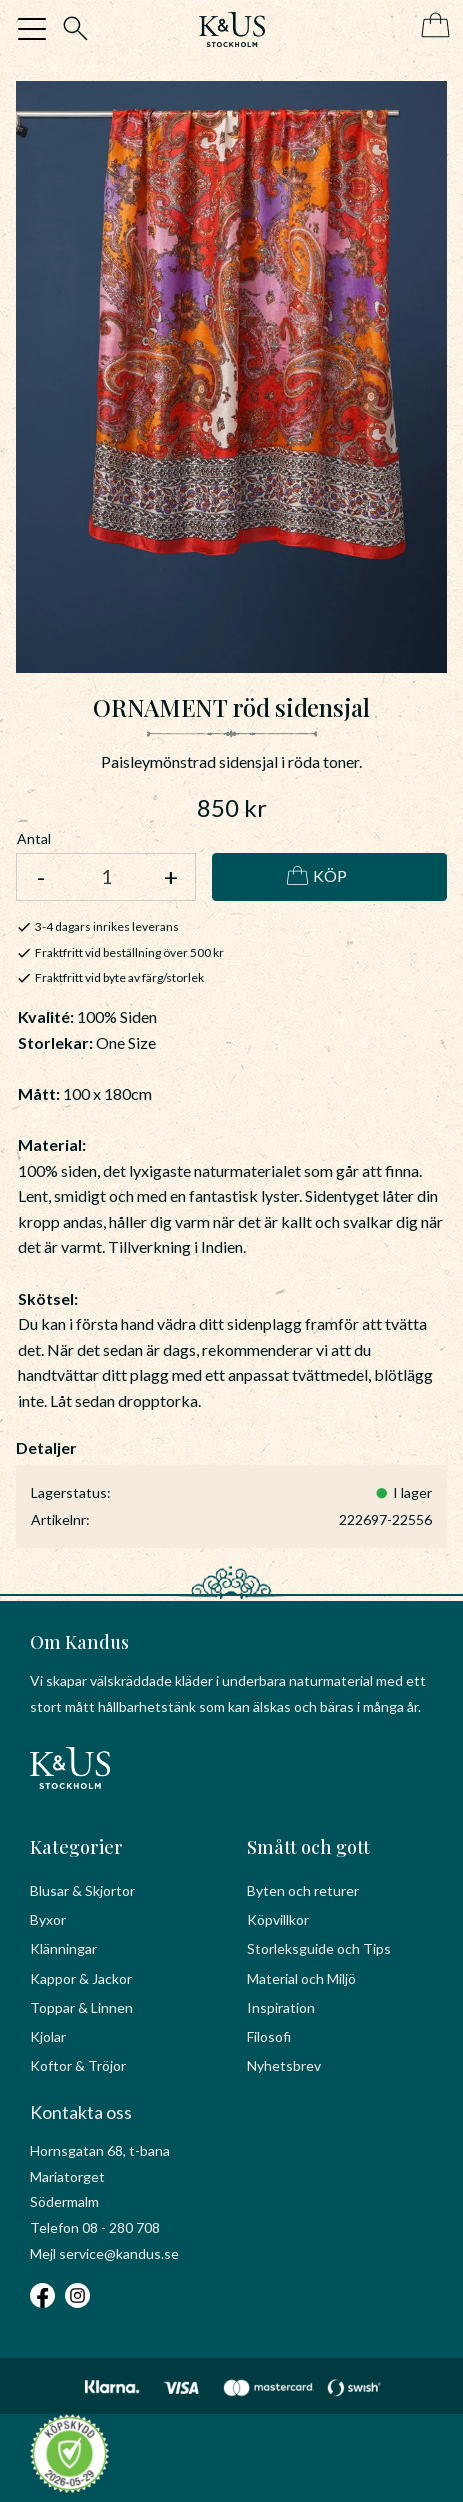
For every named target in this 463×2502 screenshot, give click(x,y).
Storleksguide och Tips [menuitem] (319, 1948)
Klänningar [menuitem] (63, 1948)
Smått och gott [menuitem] (308, 1847)
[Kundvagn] (431, 26)
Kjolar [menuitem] (48, 2036)
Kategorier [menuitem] (76, 1847)
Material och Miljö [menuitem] (301, 1978)
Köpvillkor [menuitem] (278, 1919)
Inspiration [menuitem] (281, 2007)
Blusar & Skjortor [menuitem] (82, 1890)
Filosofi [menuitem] (269, 2036)
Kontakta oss (81, 2112)
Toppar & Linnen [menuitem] (81, 2007)
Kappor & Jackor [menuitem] (81, 1978)
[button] (32, 29)
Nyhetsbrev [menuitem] (284, 2065)
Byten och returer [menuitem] (303, 1890)
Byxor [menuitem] (48, 1919)
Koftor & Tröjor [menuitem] (78, 2065)
